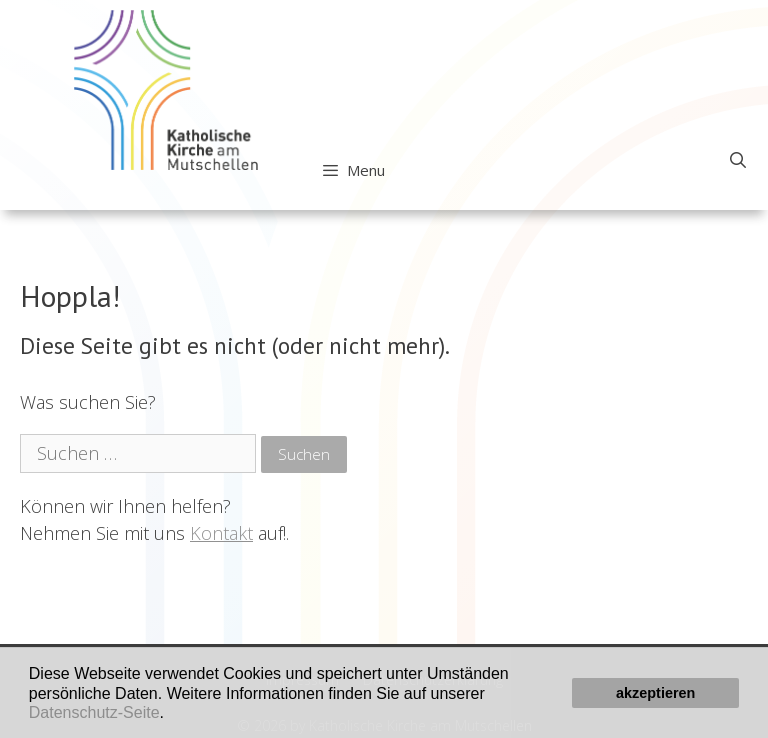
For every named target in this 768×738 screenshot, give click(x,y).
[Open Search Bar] (737, 160)
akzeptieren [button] (655, 693)
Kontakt (221, 533)
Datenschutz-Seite (94, 712)
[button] (171, 714)
